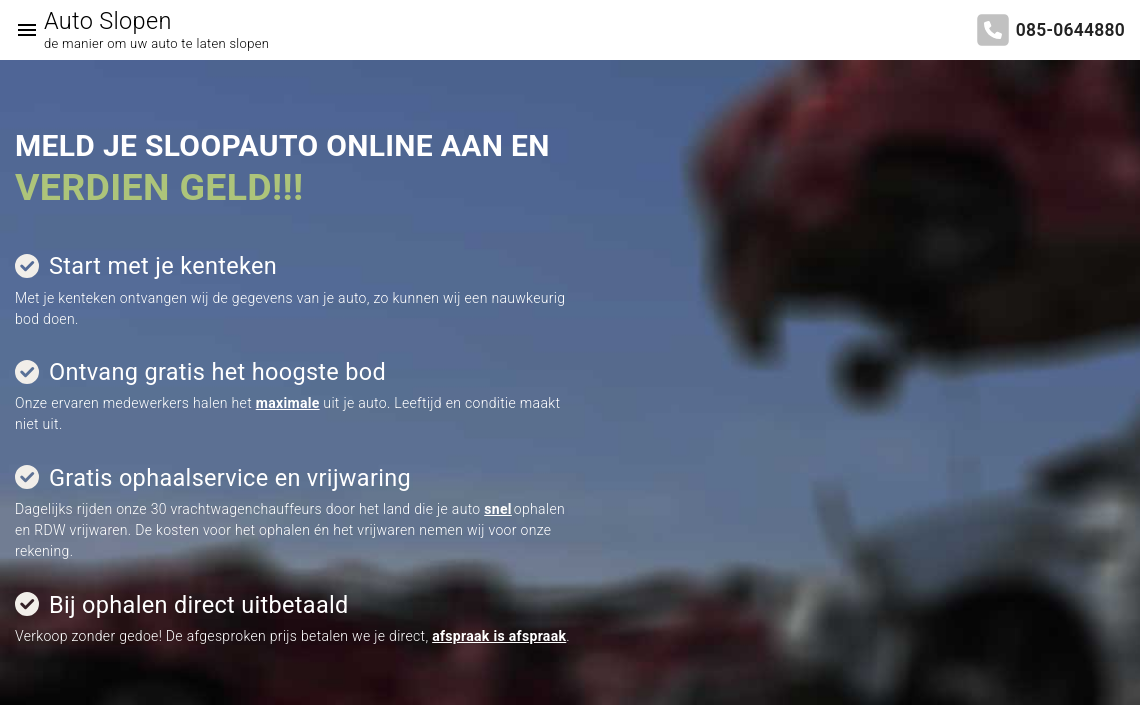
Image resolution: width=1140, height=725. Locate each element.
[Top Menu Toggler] (22, 30)
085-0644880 (1070, 30)
